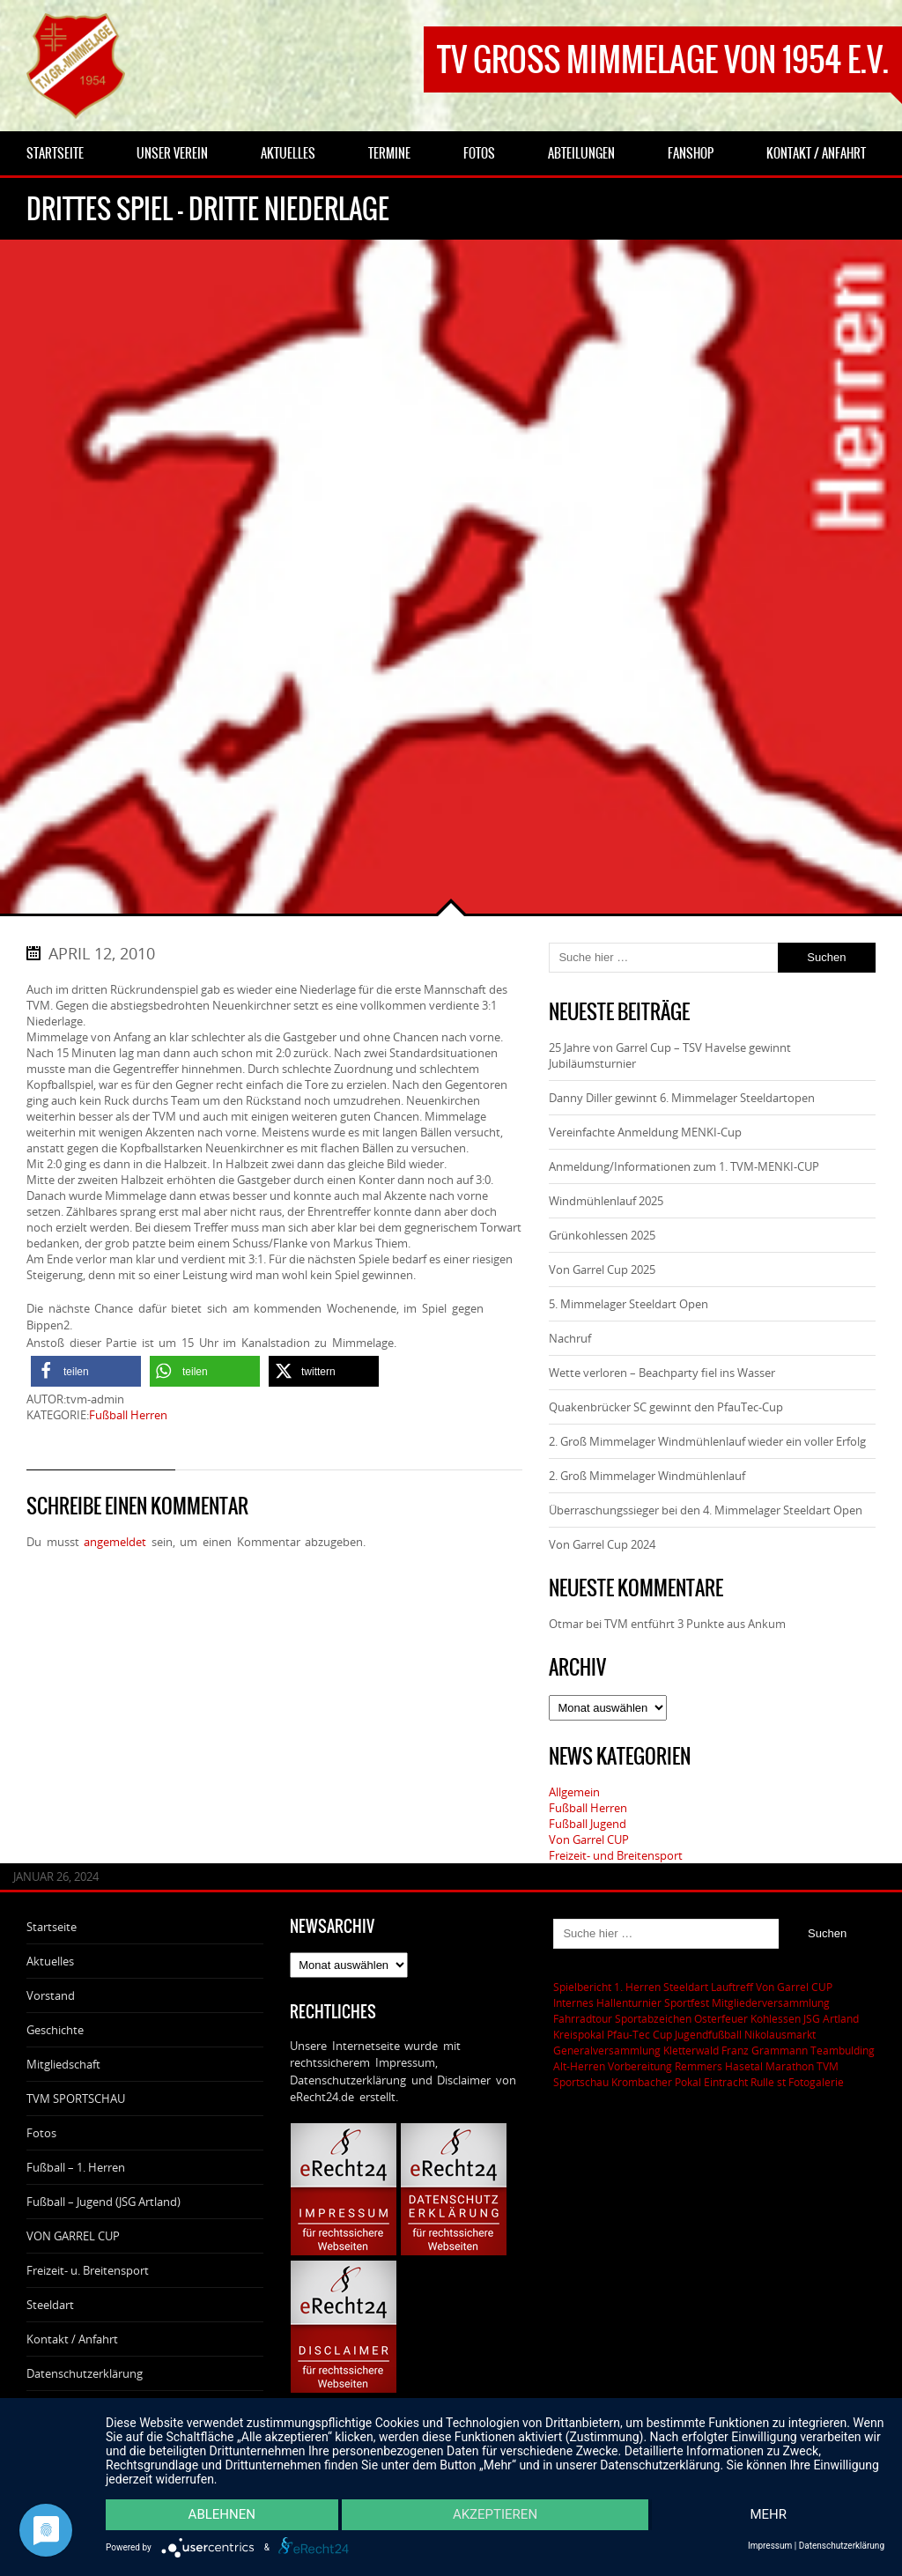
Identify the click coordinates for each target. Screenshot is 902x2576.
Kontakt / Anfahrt (72, 2339)
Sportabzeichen (653, 2018)
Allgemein (574, 1792)
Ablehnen (221, 2515)
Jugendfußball (708, 2034)
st (781, 2082)
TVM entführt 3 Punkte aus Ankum (695, 1624)
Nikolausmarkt (780, 2034)
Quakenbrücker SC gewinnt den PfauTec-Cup (666, 1407)
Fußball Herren (128, 1415)
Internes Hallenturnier (607, 2002)
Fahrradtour (582, 2018)
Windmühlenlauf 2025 (606, 1201)
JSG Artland (831, 2018)
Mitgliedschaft (63, 2064)
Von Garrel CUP (589, 1839)
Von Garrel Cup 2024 (602, 1544)
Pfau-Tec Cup (639, 2034)
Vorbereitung (640, 2066)
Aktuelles (50, 1961)
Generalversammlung (607, 2050)
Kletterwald (691, 2050)
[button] (86, 1371)
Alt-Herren (579, 2066)
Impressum (770, 2545)
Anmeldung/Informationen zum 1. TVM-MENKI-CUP (684, 1166)
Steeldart (50, 2305)
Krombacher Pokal (656, 2082)
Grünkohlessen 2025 (602, 1235)
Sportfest (686, 2002)
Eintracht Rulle (739, 2082)
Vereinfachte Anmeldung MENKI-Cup (645, 1132)
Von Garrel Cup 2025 (602, 1269)
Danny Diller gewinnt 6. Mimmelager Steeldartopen (682, 1098)
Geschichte (55, 2030)
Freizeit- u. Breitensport (87, 2270)
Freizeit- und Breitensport (616, 1855)
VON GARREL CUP (73, 2236)
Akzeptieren (495, 2515)
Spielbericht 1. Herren (607, 1987)
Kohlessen (775, 2018)
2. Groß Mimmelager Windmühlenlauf (647, 1476)
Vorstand (50, 1995)
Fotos (41, 2133)
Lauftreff (732, 1987)
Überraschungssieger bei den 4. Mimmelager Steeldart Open (705, 1510)
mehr (768, 2515)
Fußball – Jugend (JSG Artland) (103, 2202)
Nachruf (570, 1338)
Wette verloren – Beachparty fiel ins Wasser (662, 1373)
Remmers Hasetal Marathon (744, 2066)
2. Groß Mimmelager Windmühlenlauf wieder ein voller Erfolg (707, 1441)
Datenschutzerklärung (84, 2373)
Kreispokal (578, 2034)
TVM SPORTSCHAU (75, 2098)
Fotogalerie (816, 2082)
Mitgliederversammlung (771, 2002)
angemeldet (115, 1542)
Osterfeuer (721, 2018)
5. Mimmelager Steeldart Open (628, 1304)
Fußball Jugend (587, 1824)
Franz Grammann (764, 2050)
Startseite (51, 1927)
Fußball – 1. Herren (75, 2167)
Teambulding (842, 2050)
